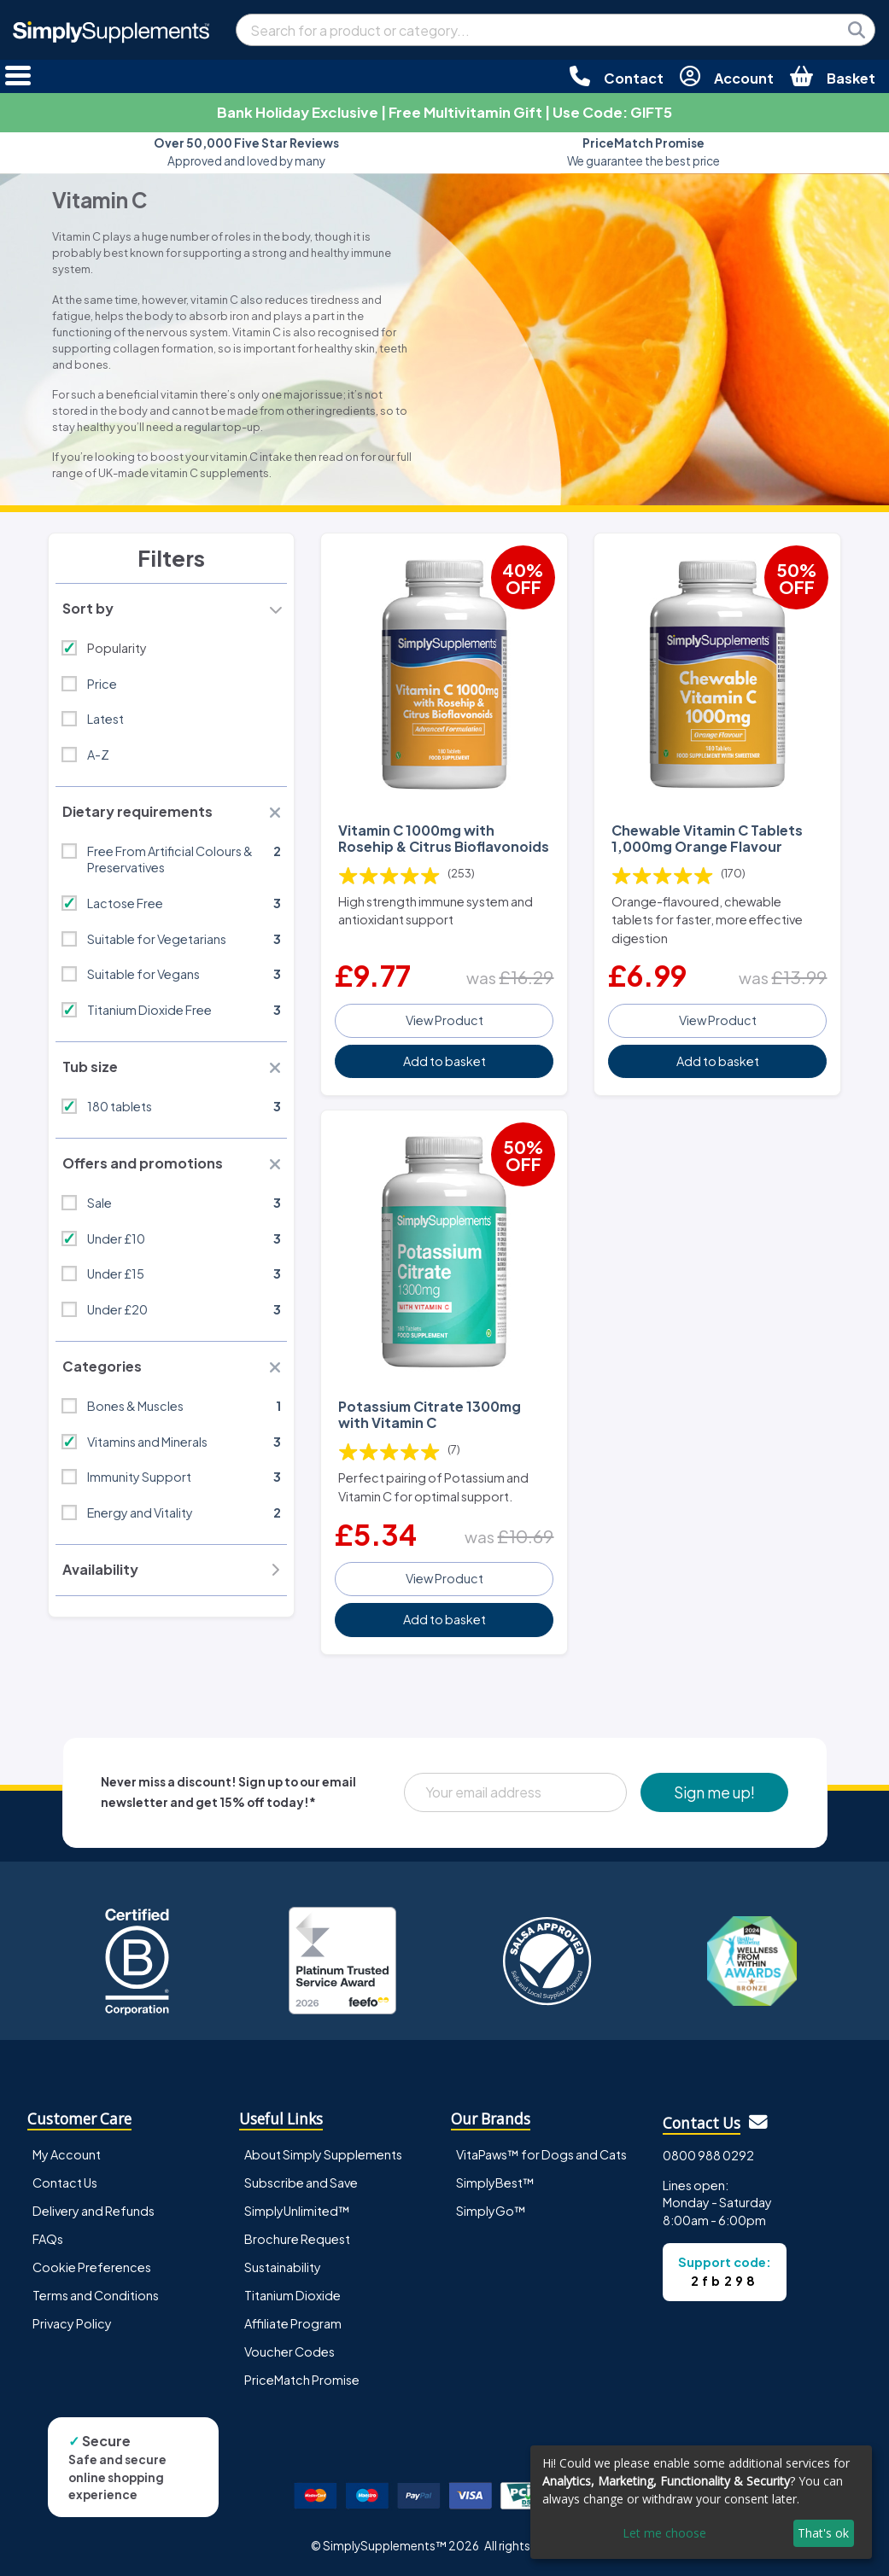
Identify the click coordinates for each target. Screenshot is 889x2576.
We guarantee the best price (643, 151)
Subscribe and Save (301, 2182)
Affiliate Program (293, 2323)
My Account (66, 2154)
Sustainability (282, 2267)
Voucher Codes (289, 2351)
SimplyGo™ (491, 2210)
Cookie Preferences (91, 2267)
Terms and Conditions (95, 2295)
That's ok (823, 2533)
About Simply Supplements (323, 2154)
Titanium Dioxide (292, 2295)
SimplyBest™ (495, 2182)
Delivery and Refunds (93, 2210)
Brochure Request (297, 2239)
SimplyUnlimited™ (297, 2210)
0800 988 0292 (708, 2155)
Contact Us (64, 2182)
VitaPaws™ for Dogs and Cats (541, 2154)
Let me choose (664, 2533)
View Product (444, 1020)
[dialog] (701, 2502)
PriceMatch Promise (302, 2379)
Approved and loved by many (246, 151)
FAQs (47, 2239)
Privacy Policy (72, 2323)
